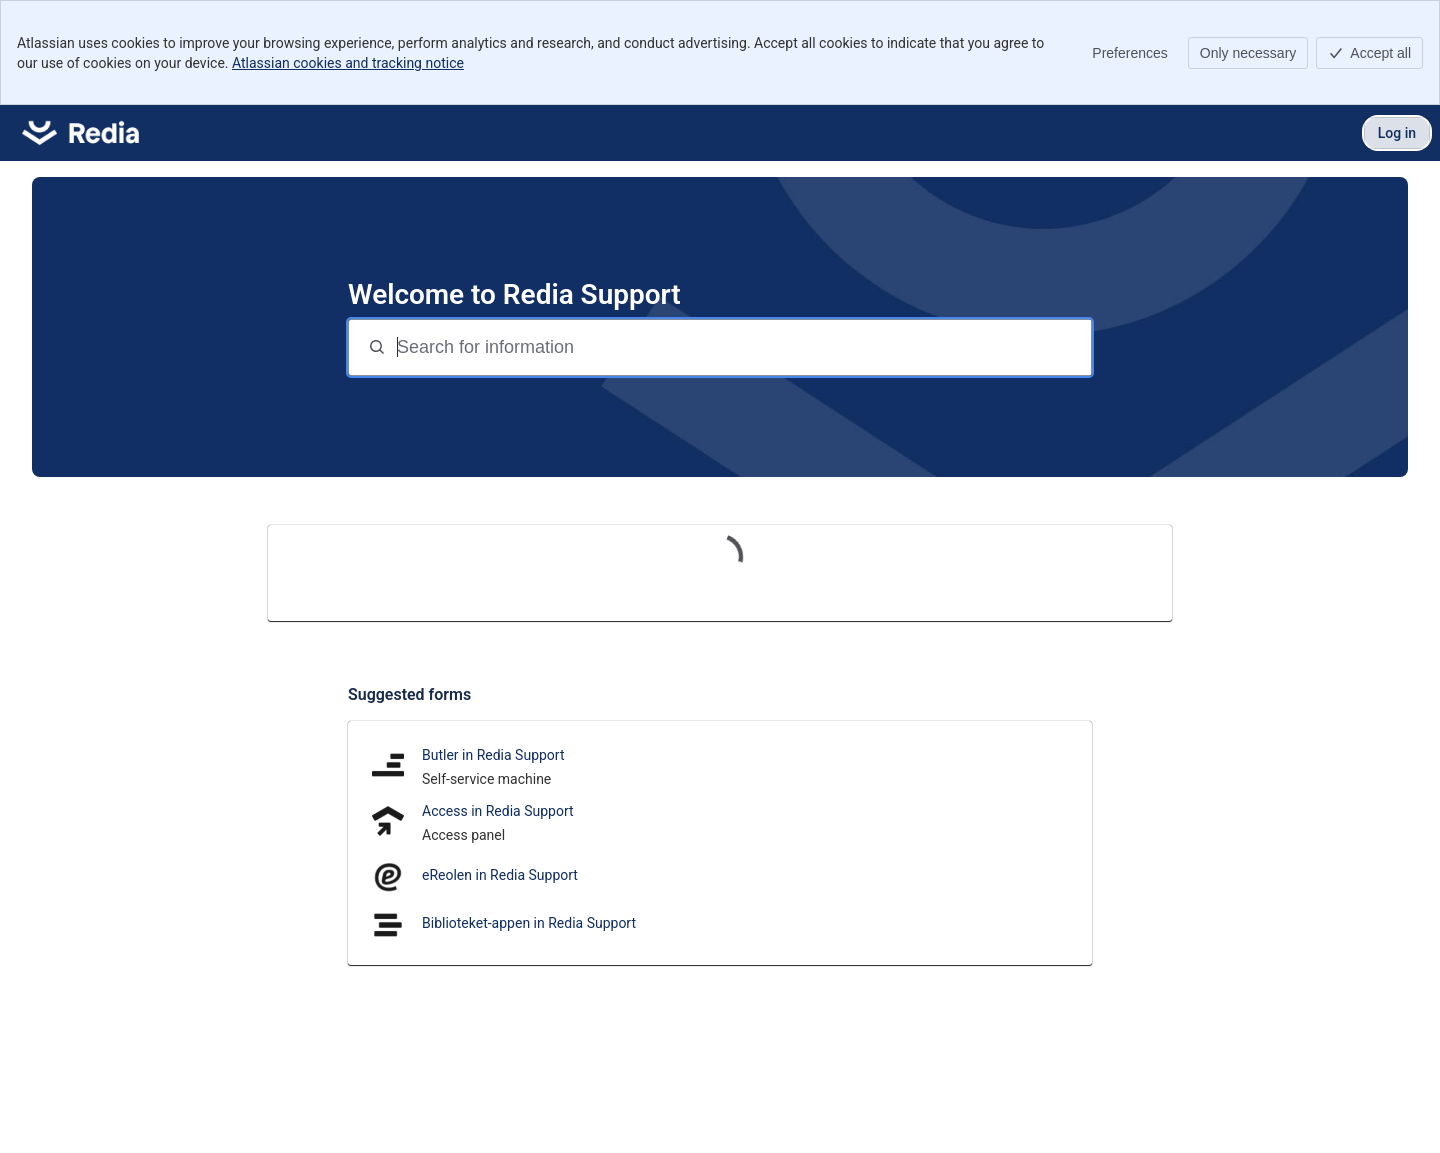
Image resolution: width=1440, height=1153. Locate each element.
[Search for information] (742, 347)
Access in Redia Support (498, 811)
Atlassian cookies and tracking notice (348, 63)
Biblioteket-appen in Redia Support (529, 923)
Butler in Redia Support (493, 755)
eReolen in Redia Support (500, 875)
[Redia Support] (80, 133)
